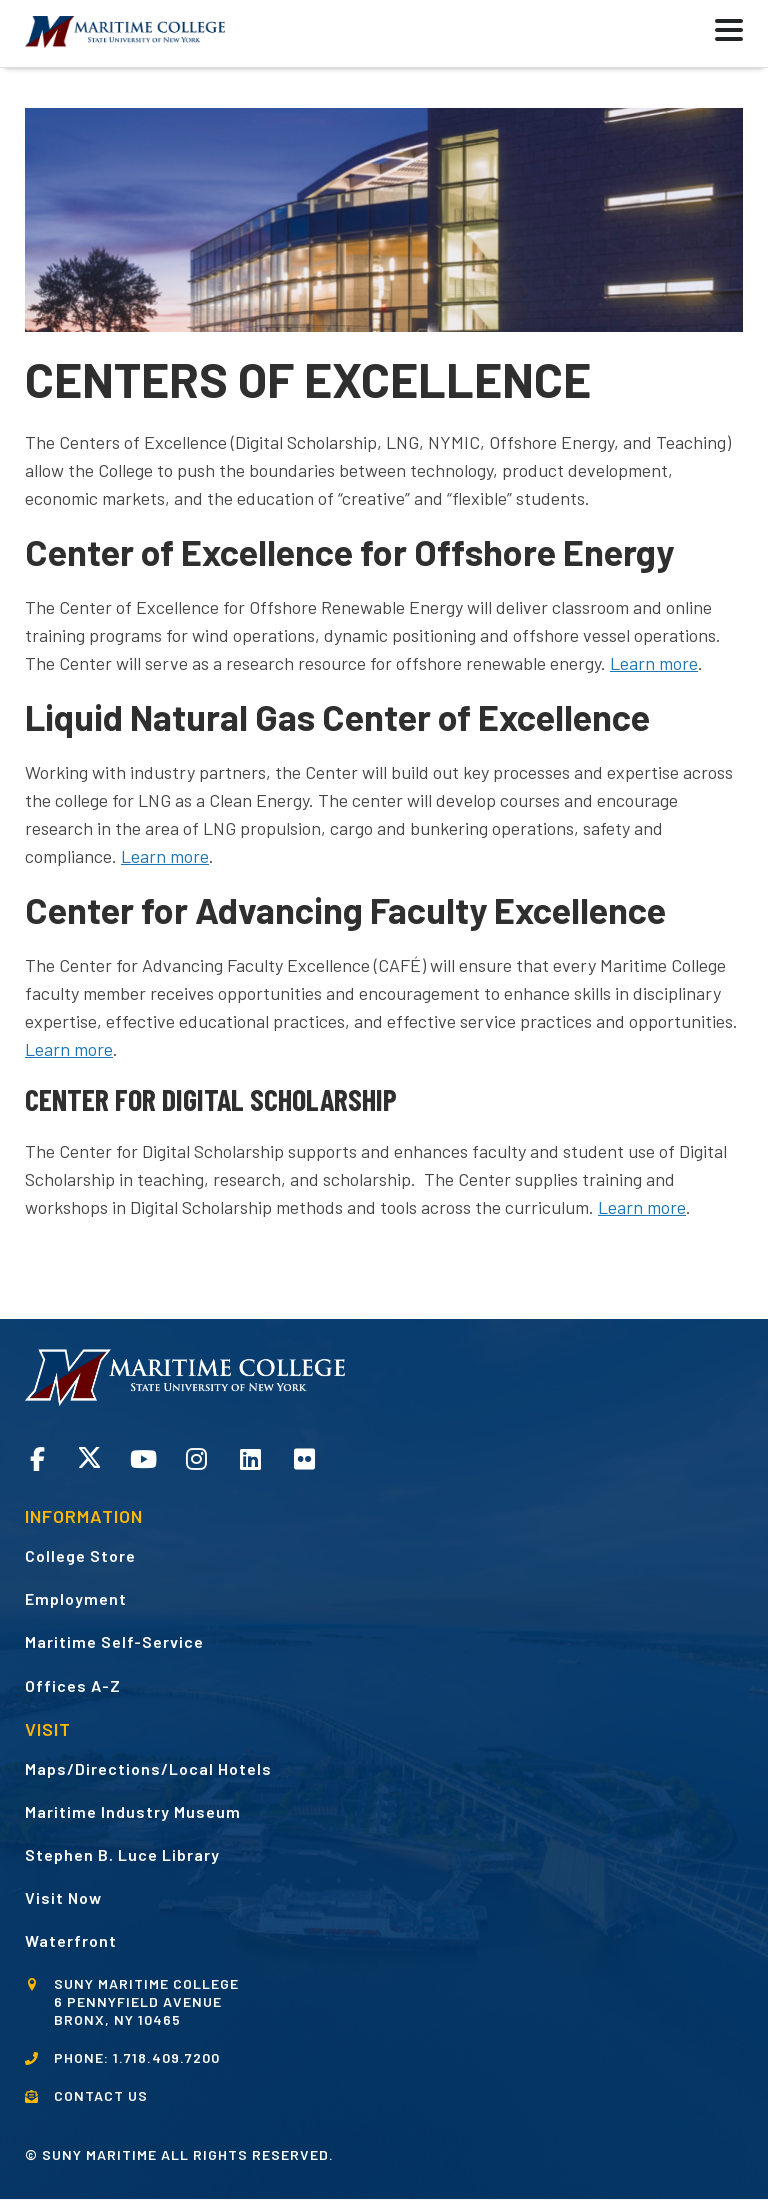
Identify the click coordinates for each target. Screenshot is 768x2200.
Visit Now (63, 1897)
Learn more (165, 856)
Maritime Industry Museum (133, 1811)
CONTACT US (101, 2095)
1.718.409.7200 (166, 2057)
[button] (679, 33)
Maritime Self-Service (114, 1641)
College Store (80, 1555)
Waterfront (71, 1940)
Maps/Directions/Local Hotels (148, 1768)
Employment (76, 1598)
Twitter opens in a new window (89, 1457)
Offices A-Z (73, 1685)
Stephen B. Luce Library (122, 1854)
